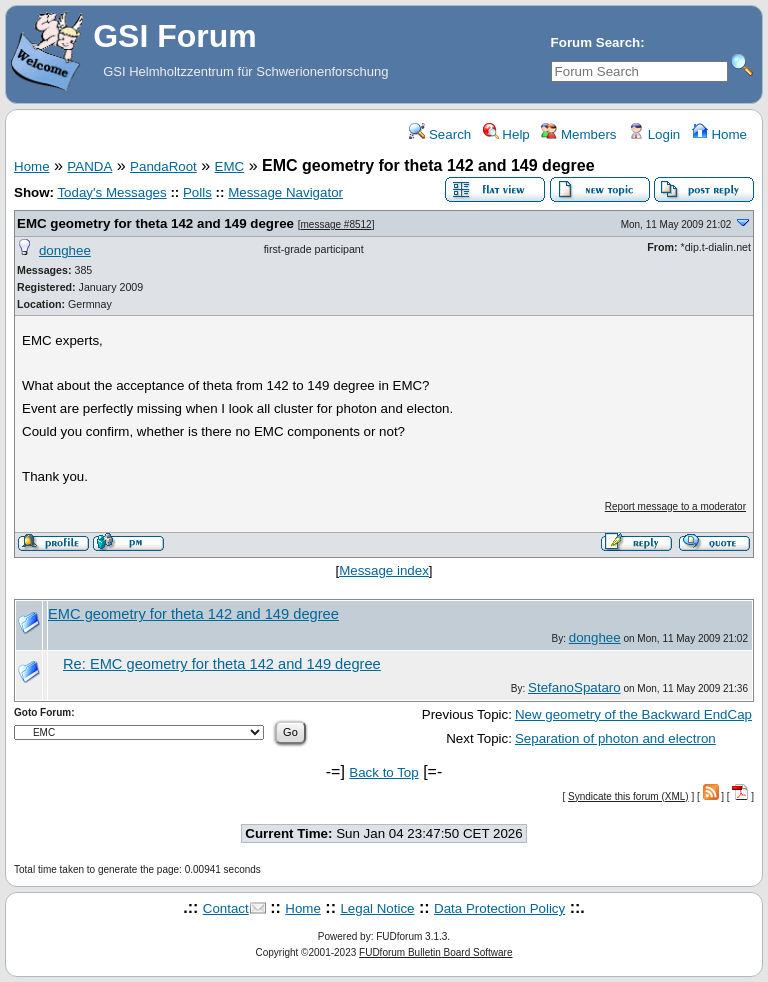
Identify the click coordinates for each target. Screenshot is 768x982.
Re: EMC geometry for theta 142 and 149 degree (222, 664)
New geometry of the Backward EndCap (633, 714)
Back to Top (383, 772)
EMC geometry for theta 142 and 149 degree (155, 223)
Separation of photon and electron (615, 738)
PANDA (89, 166)
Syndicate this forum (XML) (628, 796)
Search (440, 134)
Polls (197, 192)
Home (719, 134)
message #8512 (336, 224)
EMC (230, 166)
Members (578, 134)
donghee (65, 250)
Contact (226, 908)
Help (506, 134)
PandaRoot (163, 166)
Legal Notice (377, 908)
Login (654, 134)
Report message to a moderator (675, 506)
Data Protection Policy (499, 908)
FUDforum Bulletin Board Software (435, 952)
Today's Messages (111, 192)
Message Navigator (285, 192)
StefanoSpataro (574, 687)
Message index (384, 570)
